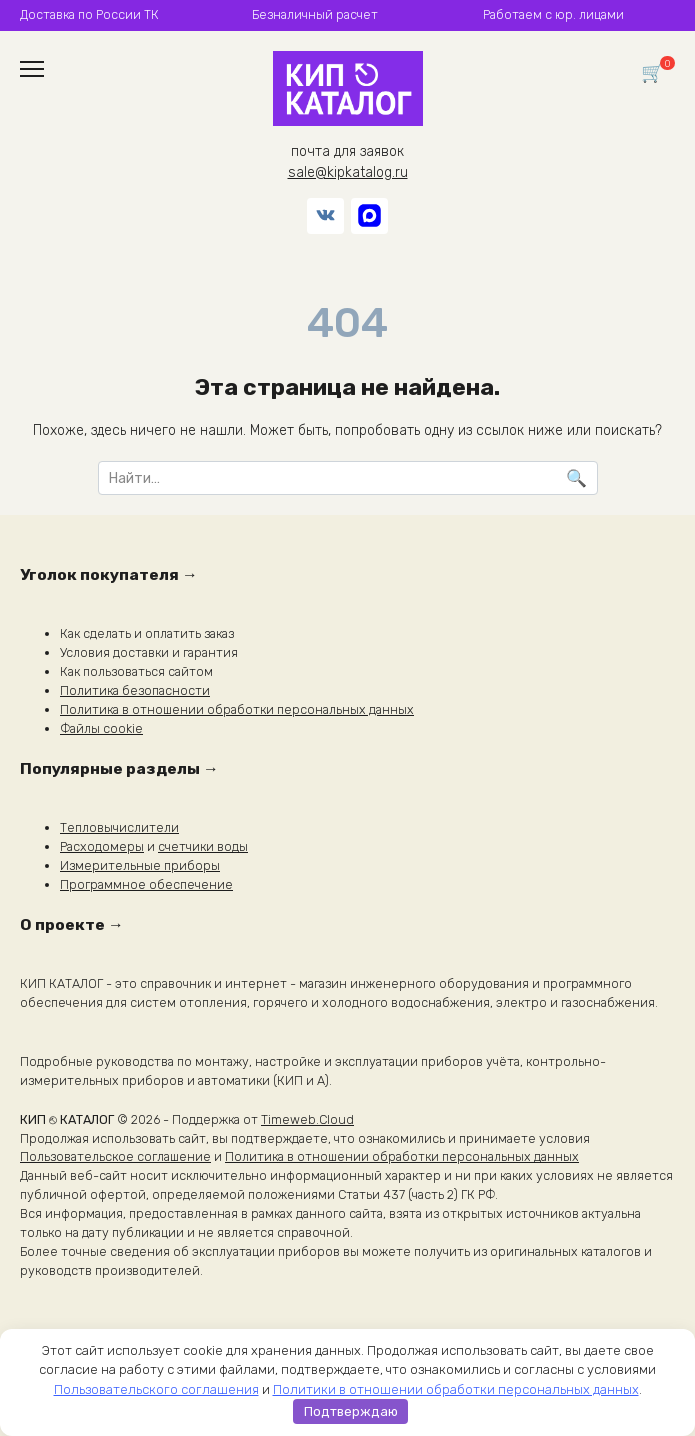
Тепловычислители (119, 827)
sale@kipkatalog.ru (348, 172)
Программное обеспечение (146, 884)
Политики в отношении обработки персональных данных (456, 1389)
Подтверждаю (351, 1411)
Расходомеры (102, 846)
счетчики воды (203, 846)
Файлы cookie (101, 728)
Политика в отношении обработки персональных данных (237, 709)
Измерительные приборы (140, 865)
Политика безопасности (135, 690)
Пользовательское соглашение (115, 1156)
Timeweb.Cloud (307, 1119)
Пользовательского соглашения (156, 1389)
